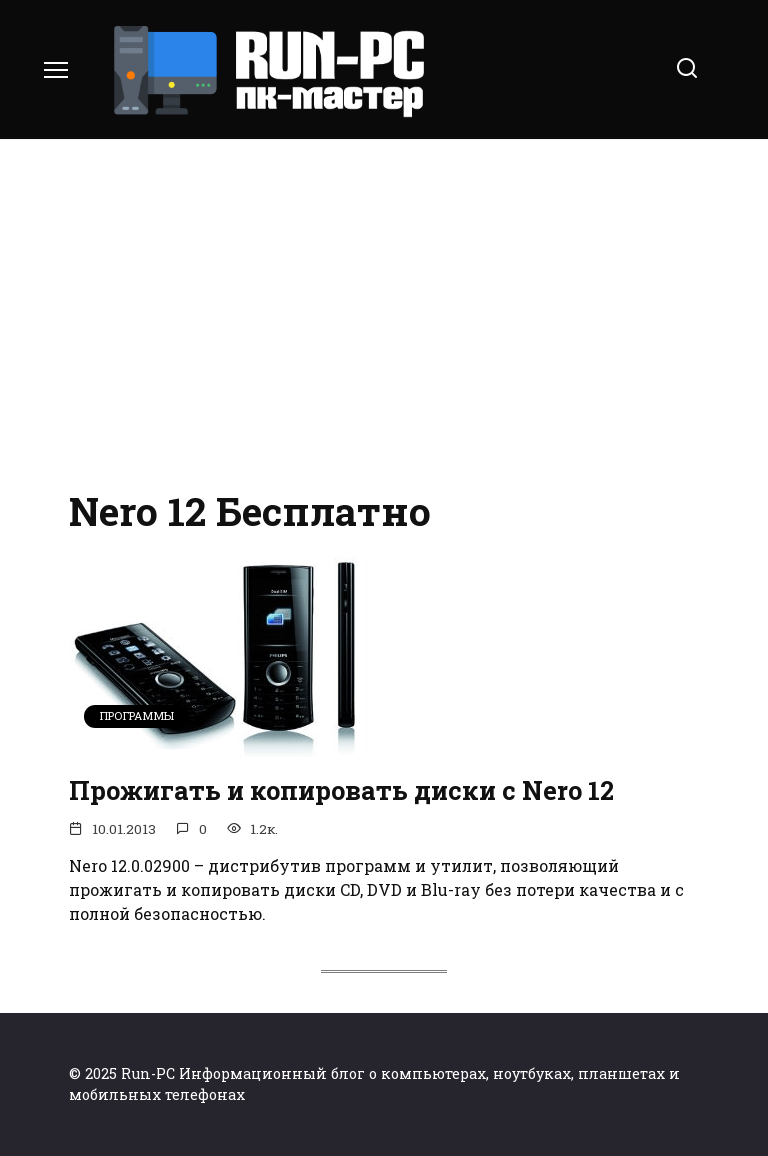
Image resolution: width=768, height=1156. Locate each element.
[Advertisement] (384, 310)
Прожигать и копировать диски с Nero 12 (341, 790)
